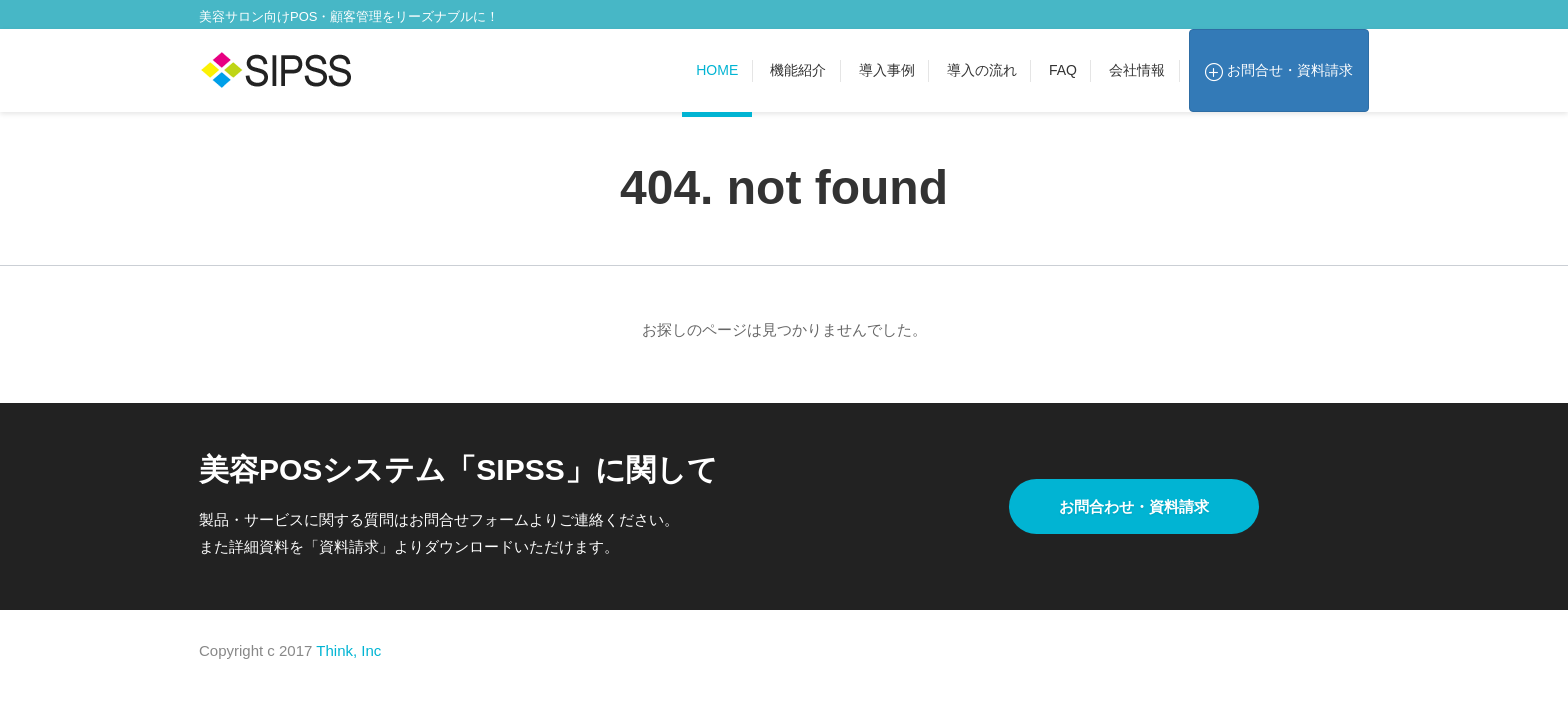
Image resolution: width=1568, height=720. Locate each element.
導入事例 (887, 70)
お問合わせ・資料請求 (1134, 506)
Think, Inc (348, 650)
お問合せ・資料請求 (1279, 71)
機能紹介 (798, 70)
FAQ (1063, 70)
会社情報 (1137, 70)
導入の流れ (982, 70)
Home (717, 70)
